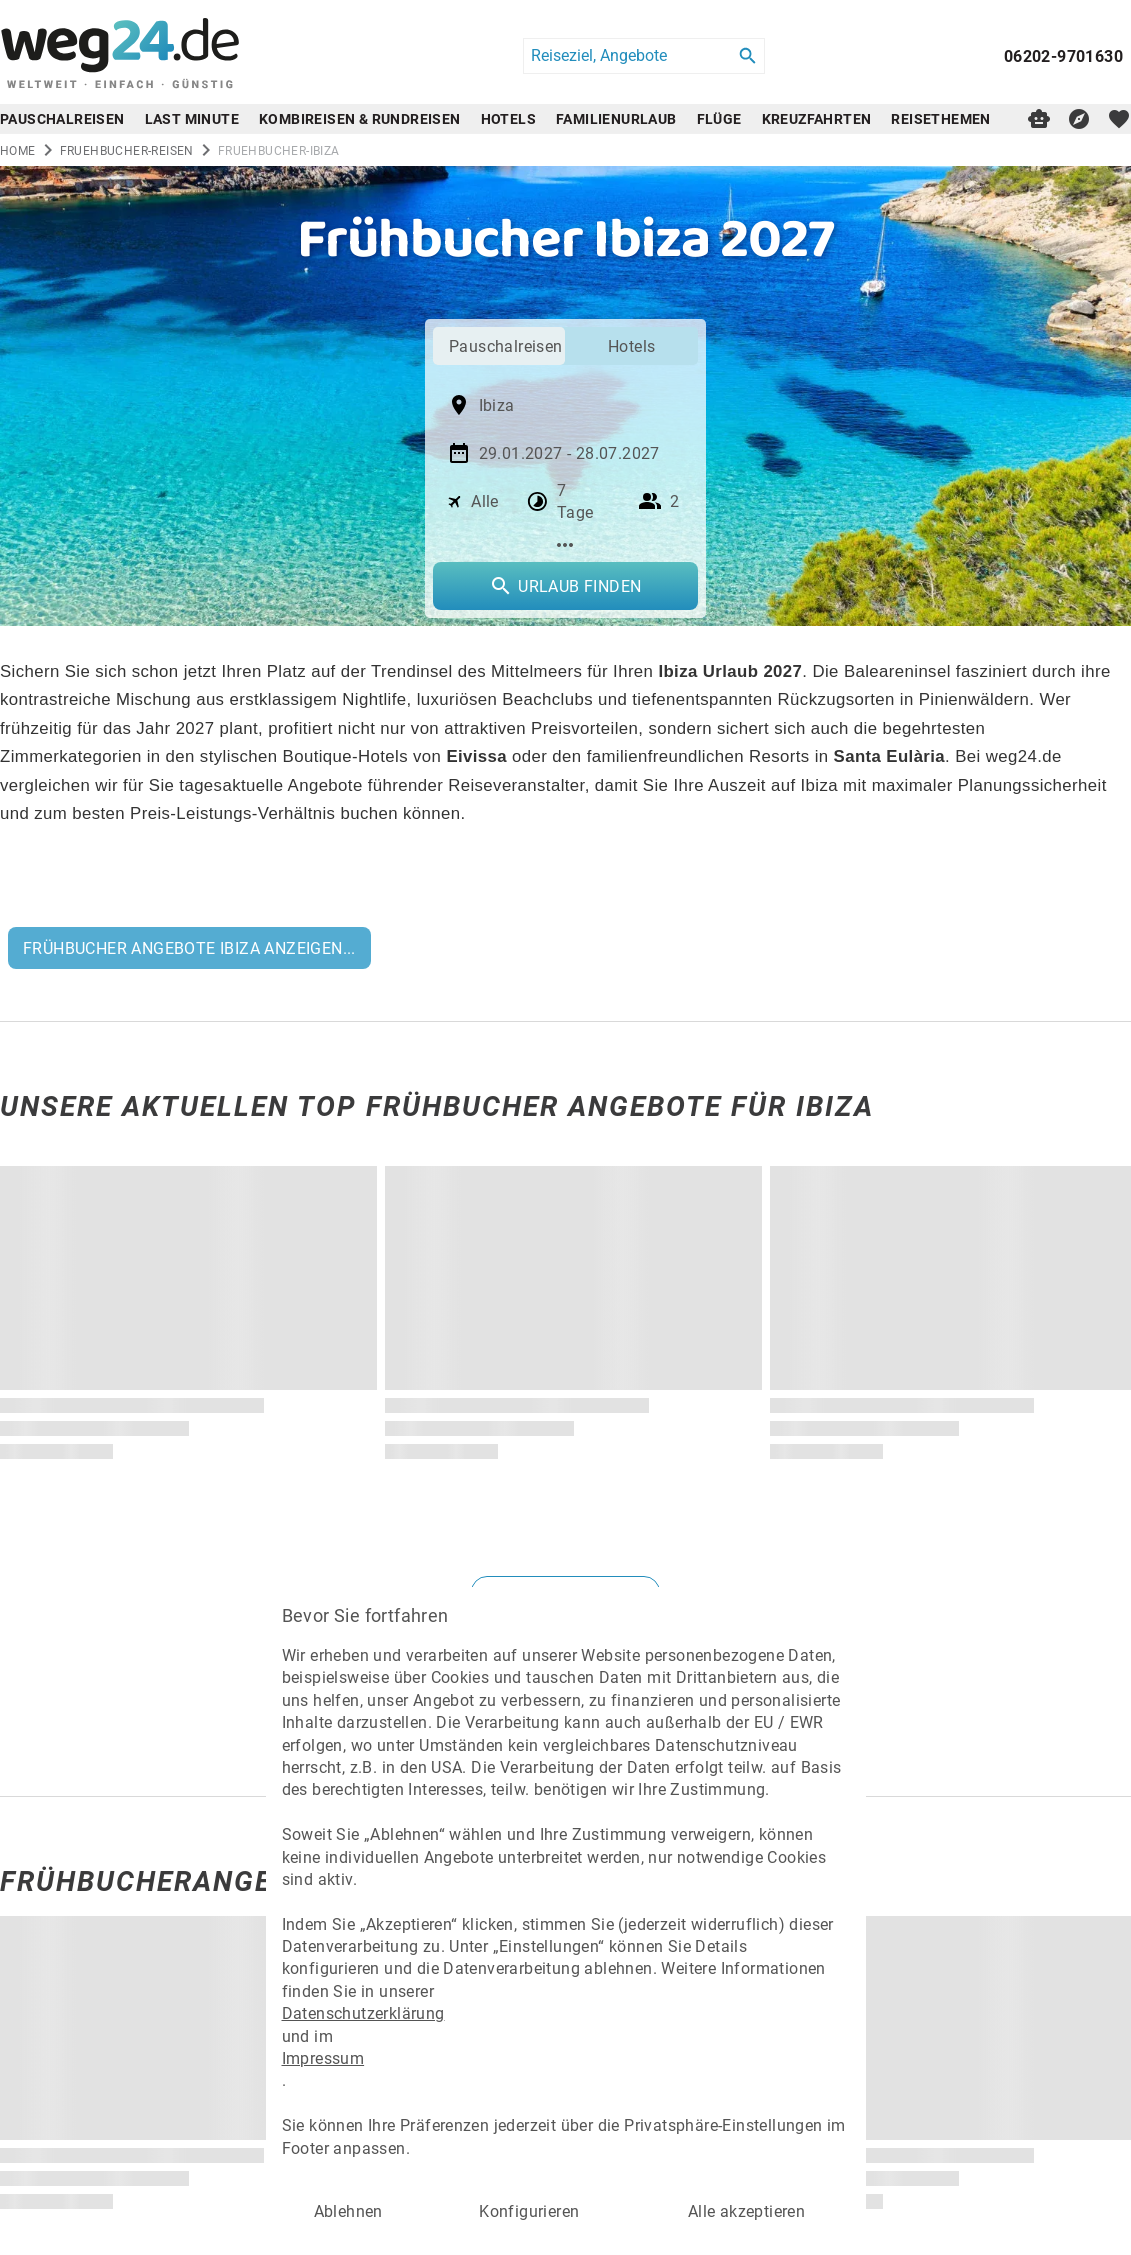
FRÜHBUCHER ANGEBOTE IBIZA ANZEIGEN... (189, 947)
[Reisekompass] (1079, 119)
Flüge (719, 118)
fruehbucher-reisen (127, 150)
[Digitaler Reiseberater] (1039, 119)
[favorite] (1119, 119)
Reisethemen (940, 118)
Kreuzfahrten (817, 118)
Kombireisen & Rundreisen (360, 118)
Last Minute (192, 118)
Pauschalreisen (62, 118)
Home (18, 150)
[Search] (748, 56)
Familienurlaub (616, 118)
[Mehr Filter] (565, 545)
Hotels (508, 118)
